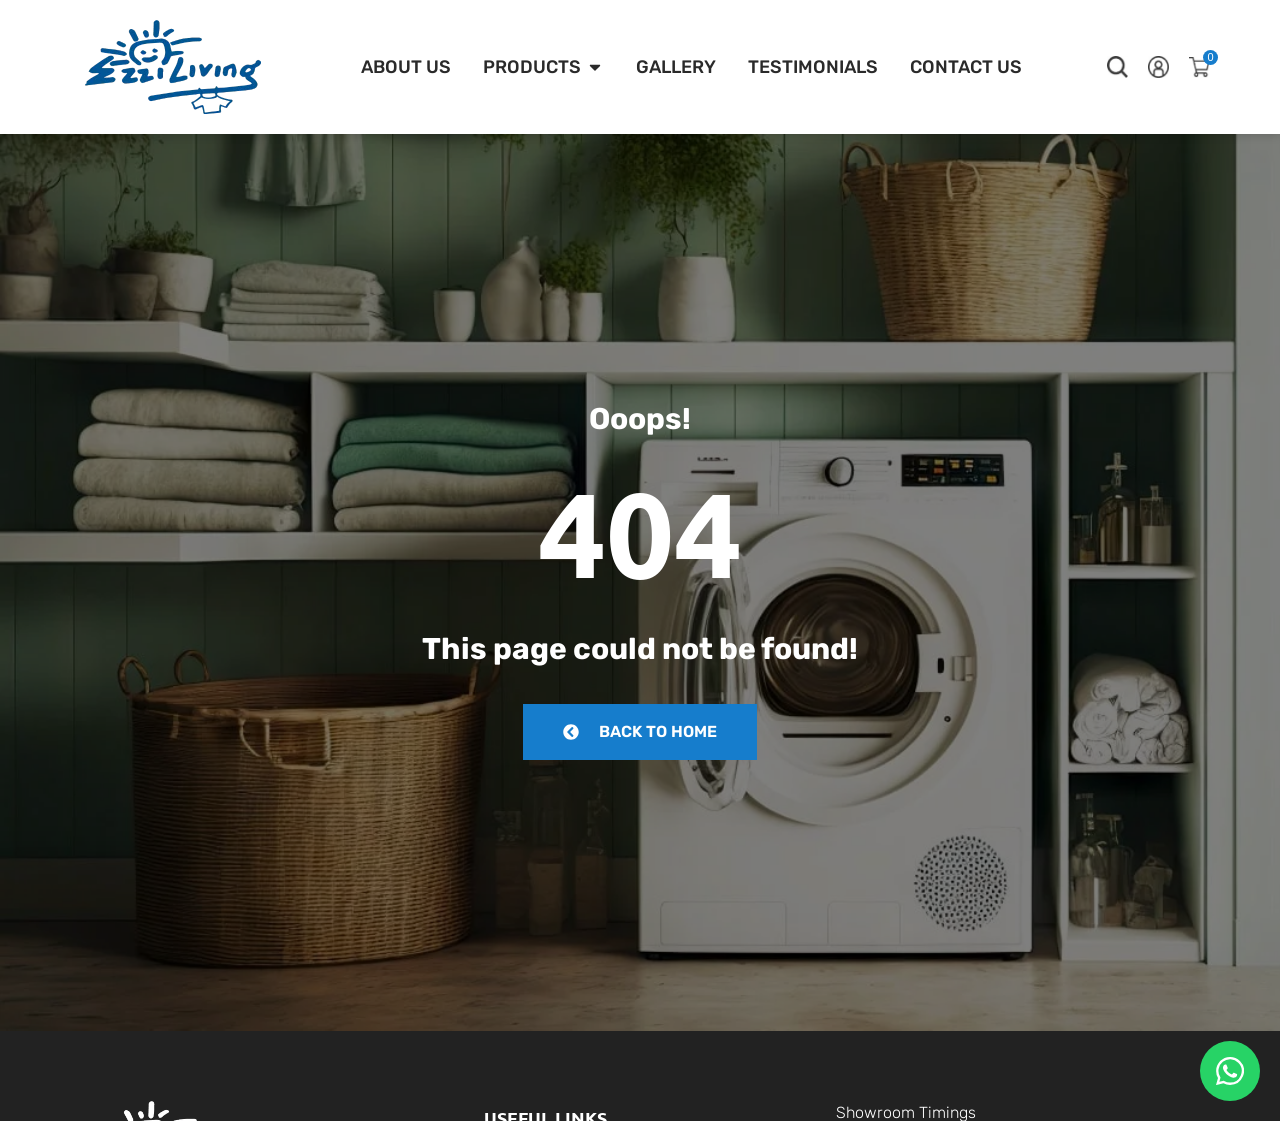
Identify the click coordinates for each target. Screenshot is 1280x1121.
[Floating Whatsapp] (1230, 1071)
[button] (1117, 67)
